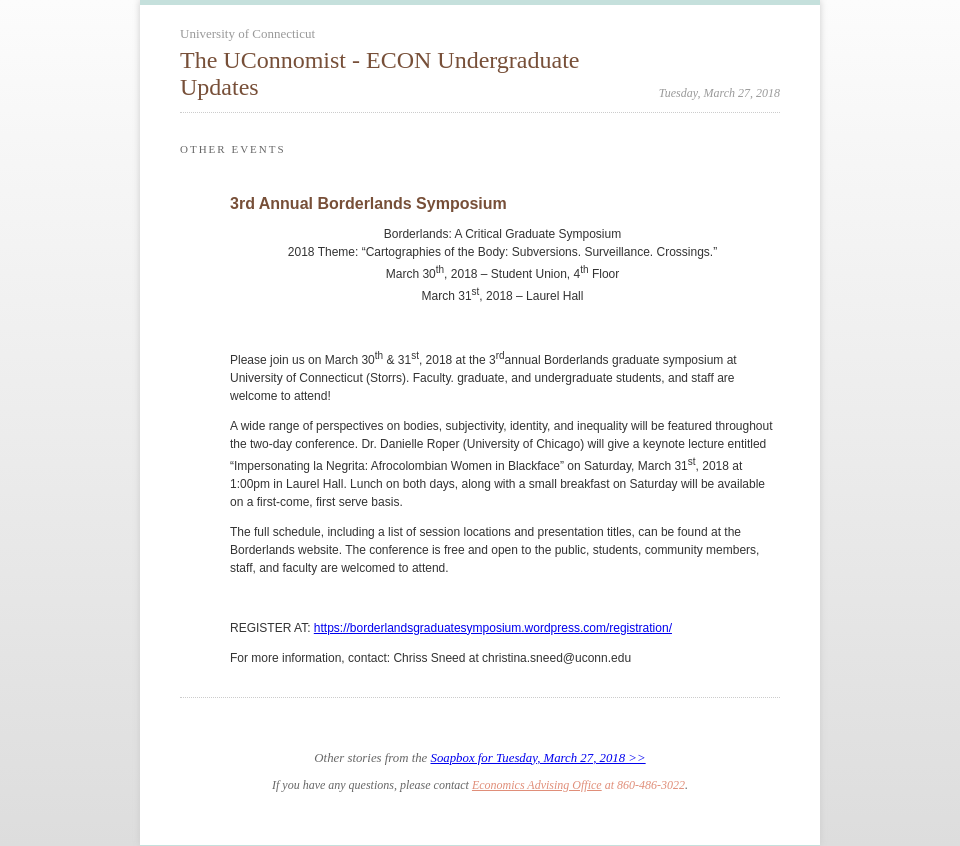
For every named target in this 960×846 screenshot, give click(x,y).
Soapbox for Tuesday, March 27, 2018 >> (537, 758)
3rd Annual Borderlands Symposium (368, 203)
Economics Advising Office (537, 785)
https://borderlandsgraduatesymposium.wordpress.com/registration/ (493, 628)
